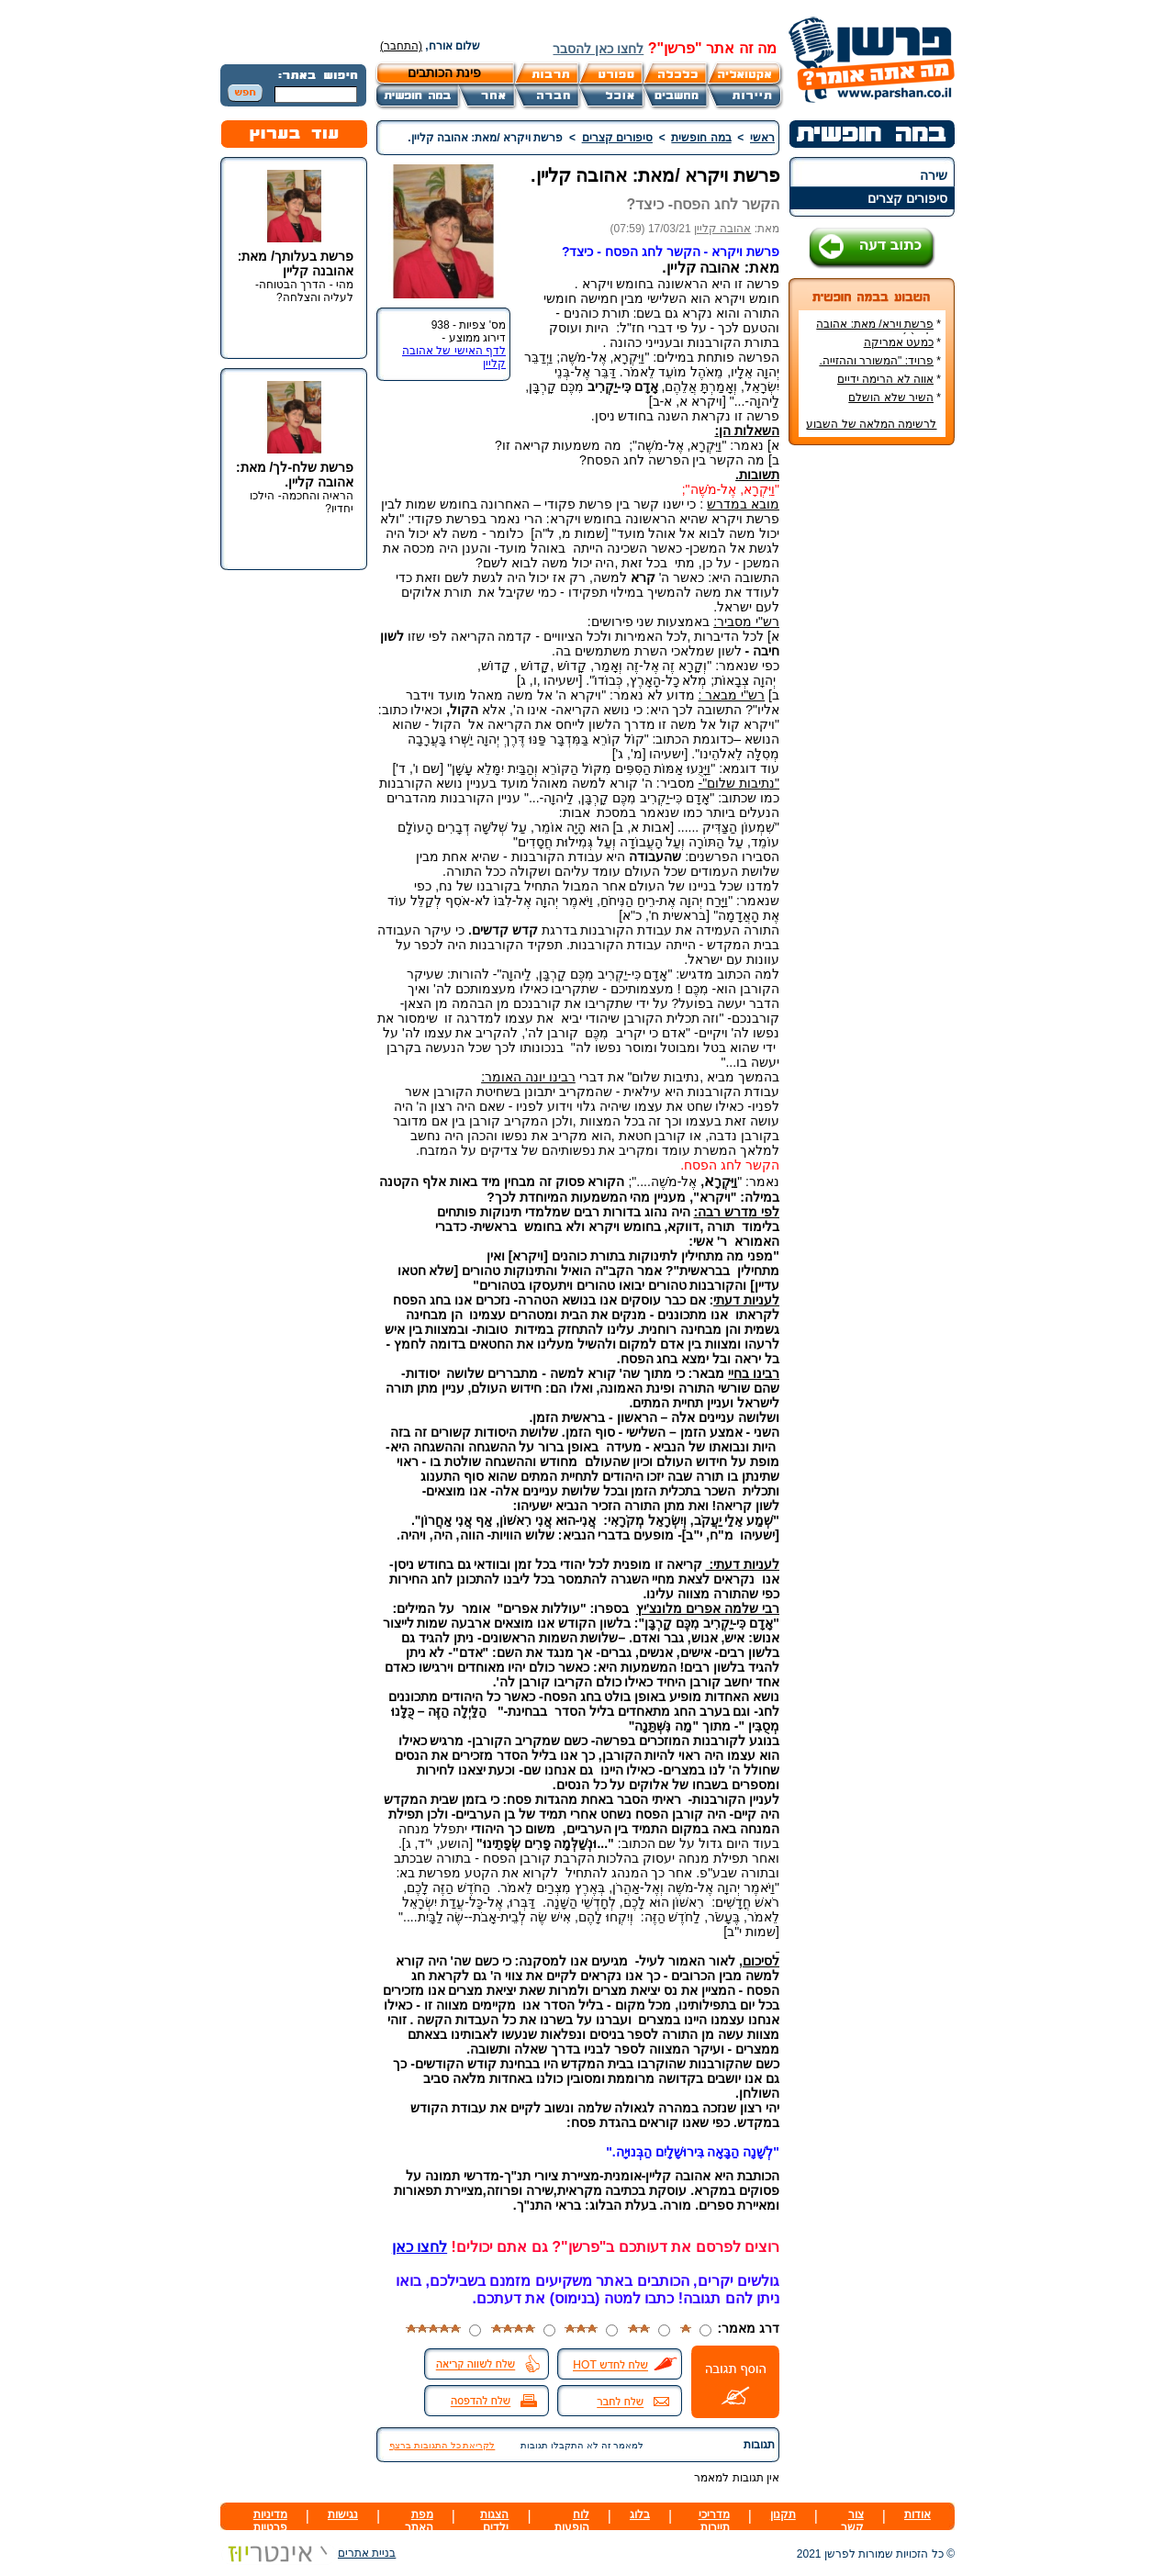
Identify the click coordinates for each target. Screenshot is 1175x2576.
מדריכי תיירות (714, 2521)
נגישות (343, 2514)
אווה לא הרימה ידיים (885, 379)
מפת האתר (419, 2521)
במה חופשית (701, 137)
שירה (933, 175)
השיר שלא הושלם (891, 397)
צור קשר (852, 2521)
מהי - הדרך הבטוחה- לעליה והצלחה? (304, 291)
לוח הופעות (571, 2521)
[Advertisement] (872, 733)
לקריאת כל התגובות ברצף (442, 2445)
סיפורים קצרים (907, 198)
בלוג (640, 2514)
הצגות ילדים (494, 2521)
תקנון (783, 2514)
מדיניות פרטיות (270, 2521)
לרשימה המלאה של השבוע (871, 424)
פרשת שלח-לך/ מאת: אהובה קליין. (294, 474)
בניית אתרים (308, 2553)
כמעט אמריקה (899, 342)
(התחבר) (401, 45)
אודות (917, 2514)
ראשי (762, 137)
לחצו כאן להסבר (598, 48)
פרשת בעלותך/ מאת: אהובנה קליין (295, 263)
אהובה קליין (722, 228)
